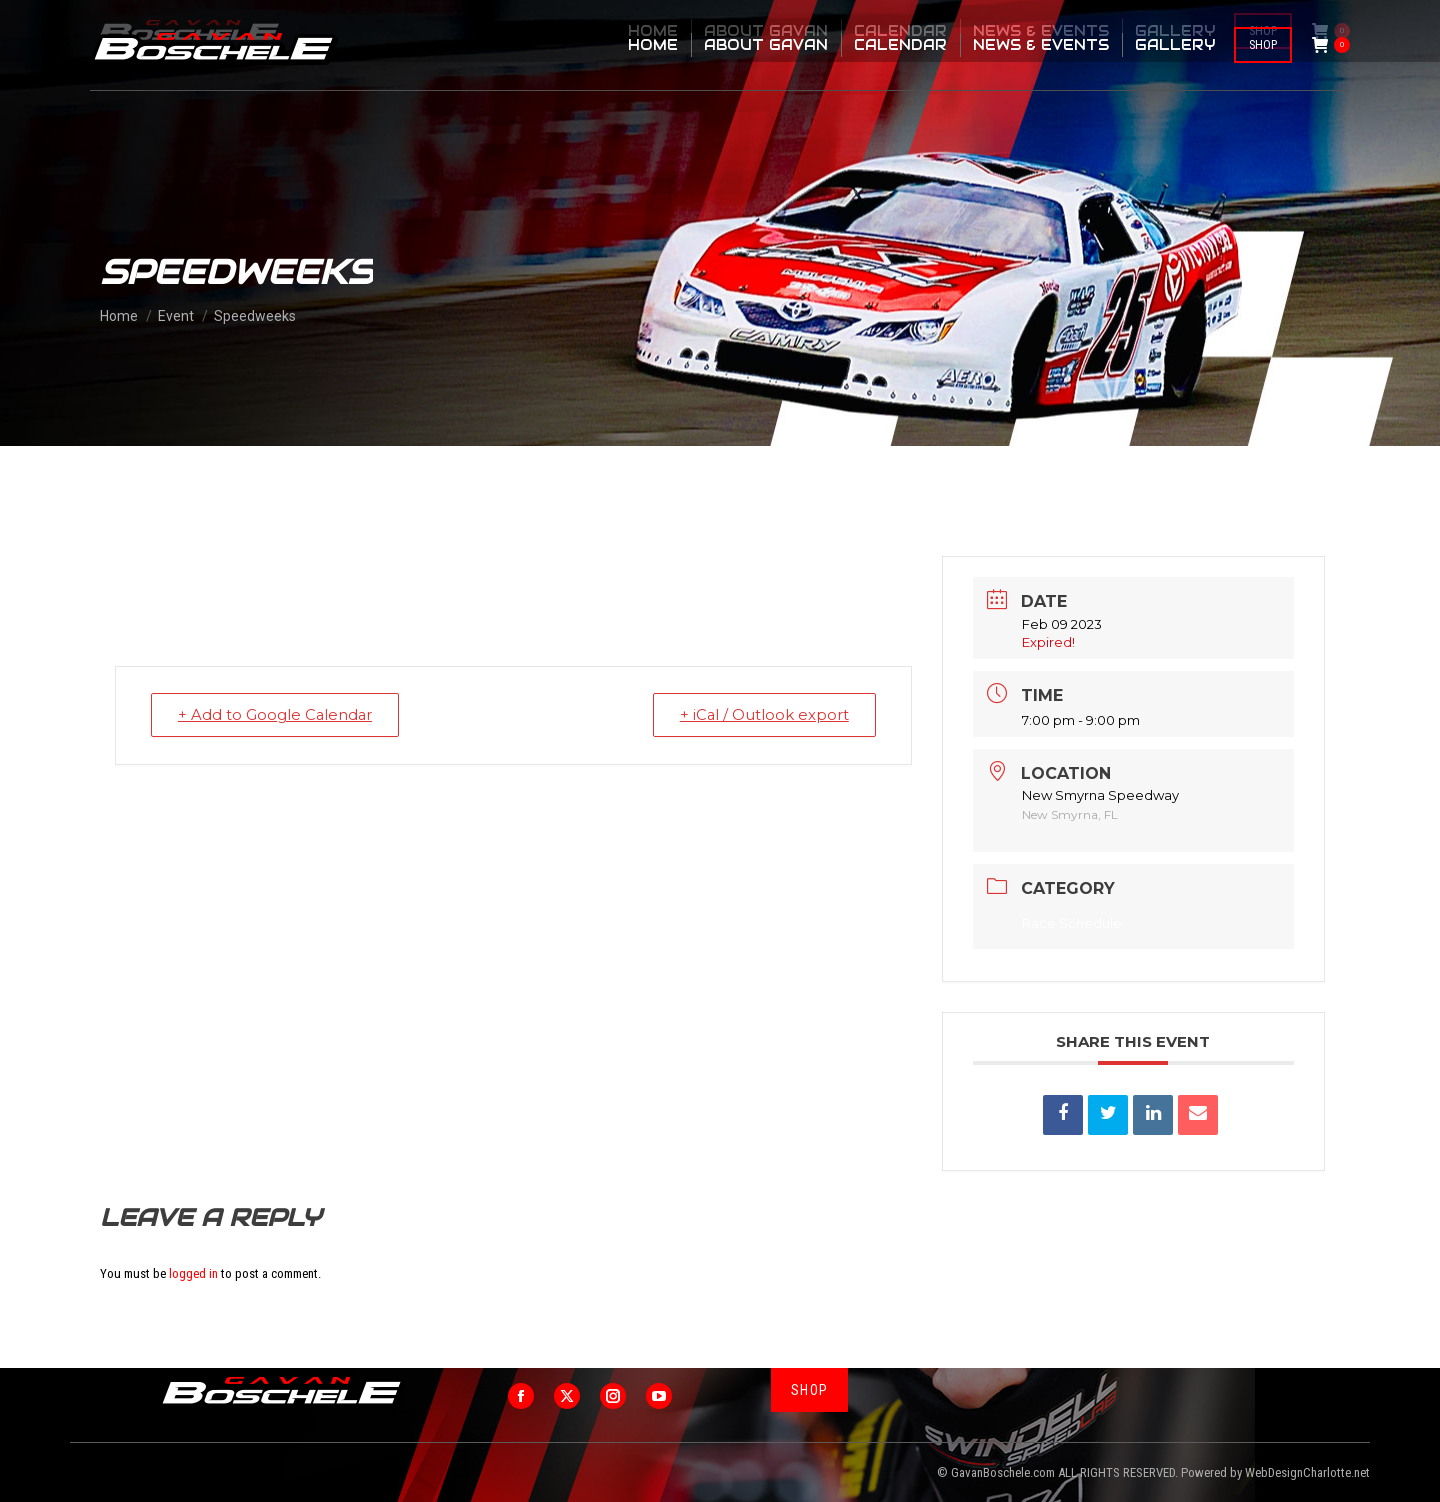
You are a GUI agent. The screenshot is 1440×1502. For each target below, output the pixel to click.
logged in (193, 1273)
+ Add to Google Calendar (278, 714)
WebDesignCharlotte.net (1307, 1472)
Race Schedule (1072, 923)
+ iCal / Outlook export (762, 714)
